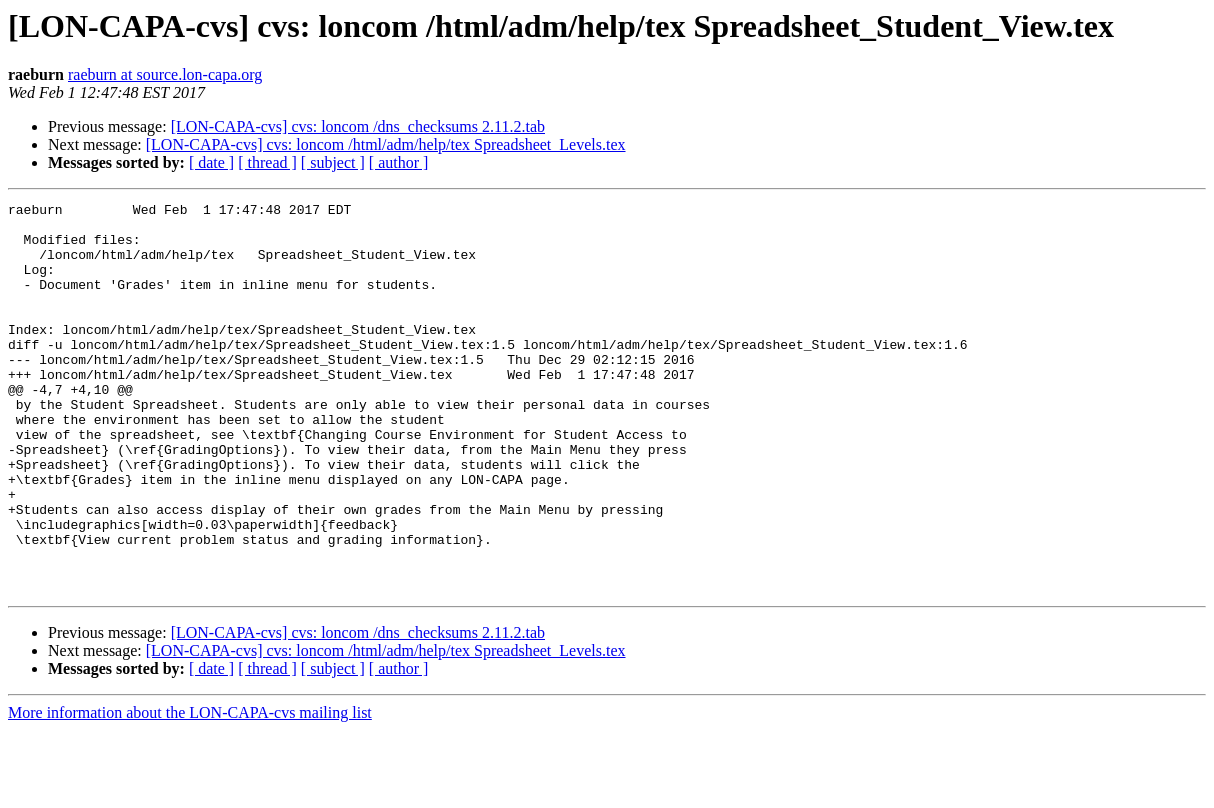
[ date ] (211, 162)
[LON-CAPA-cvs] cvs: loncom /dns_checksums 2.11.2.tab (358, 126)
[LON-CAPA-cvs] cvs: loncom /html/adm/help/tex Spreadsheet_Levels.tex (386, 144)
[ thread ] (267, 162)
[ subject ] (333, 162)
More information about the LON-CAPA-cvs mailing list (190, 790)
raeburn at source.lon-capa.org (165, 74)
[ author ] (399, 162)
